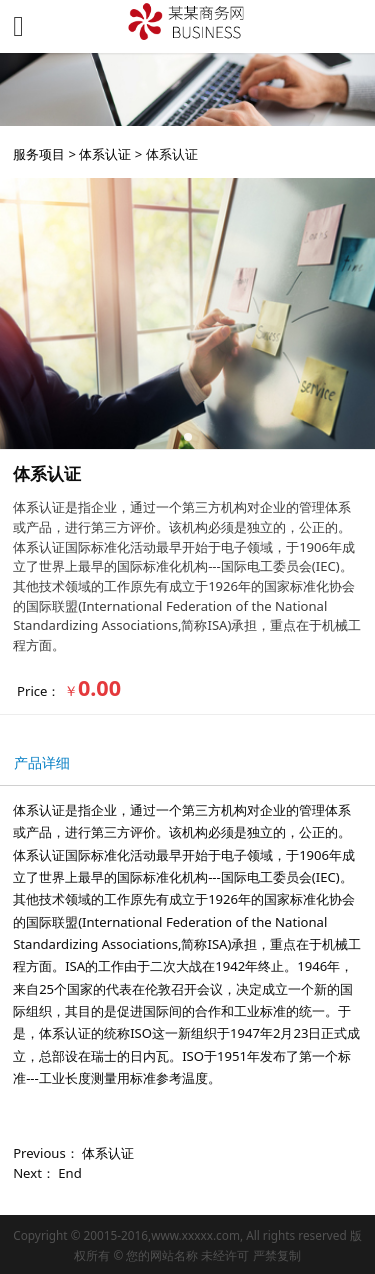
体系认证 (105, 154)
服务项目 (39, 154)
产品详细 (42, 762)
